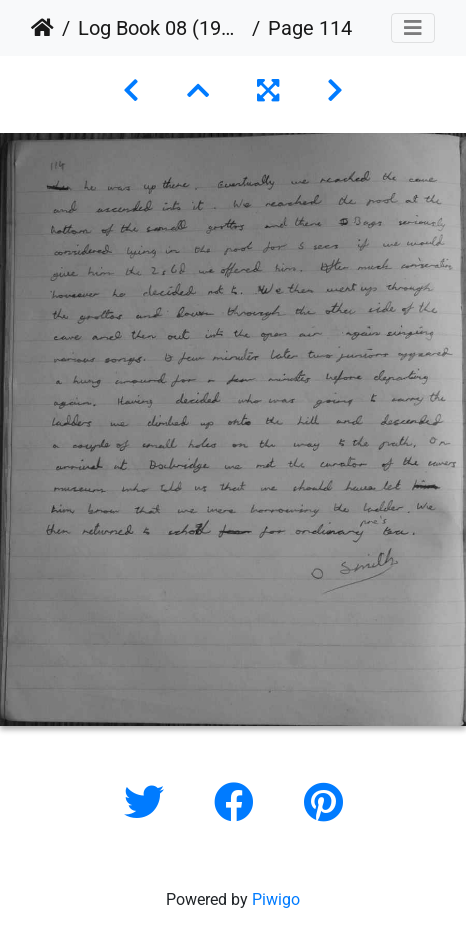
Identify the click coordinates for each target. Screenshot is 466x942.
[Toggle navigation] (413, 28)
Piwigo (276, 899)
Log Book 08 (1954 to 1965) (161, 28)
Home (42, 28)
